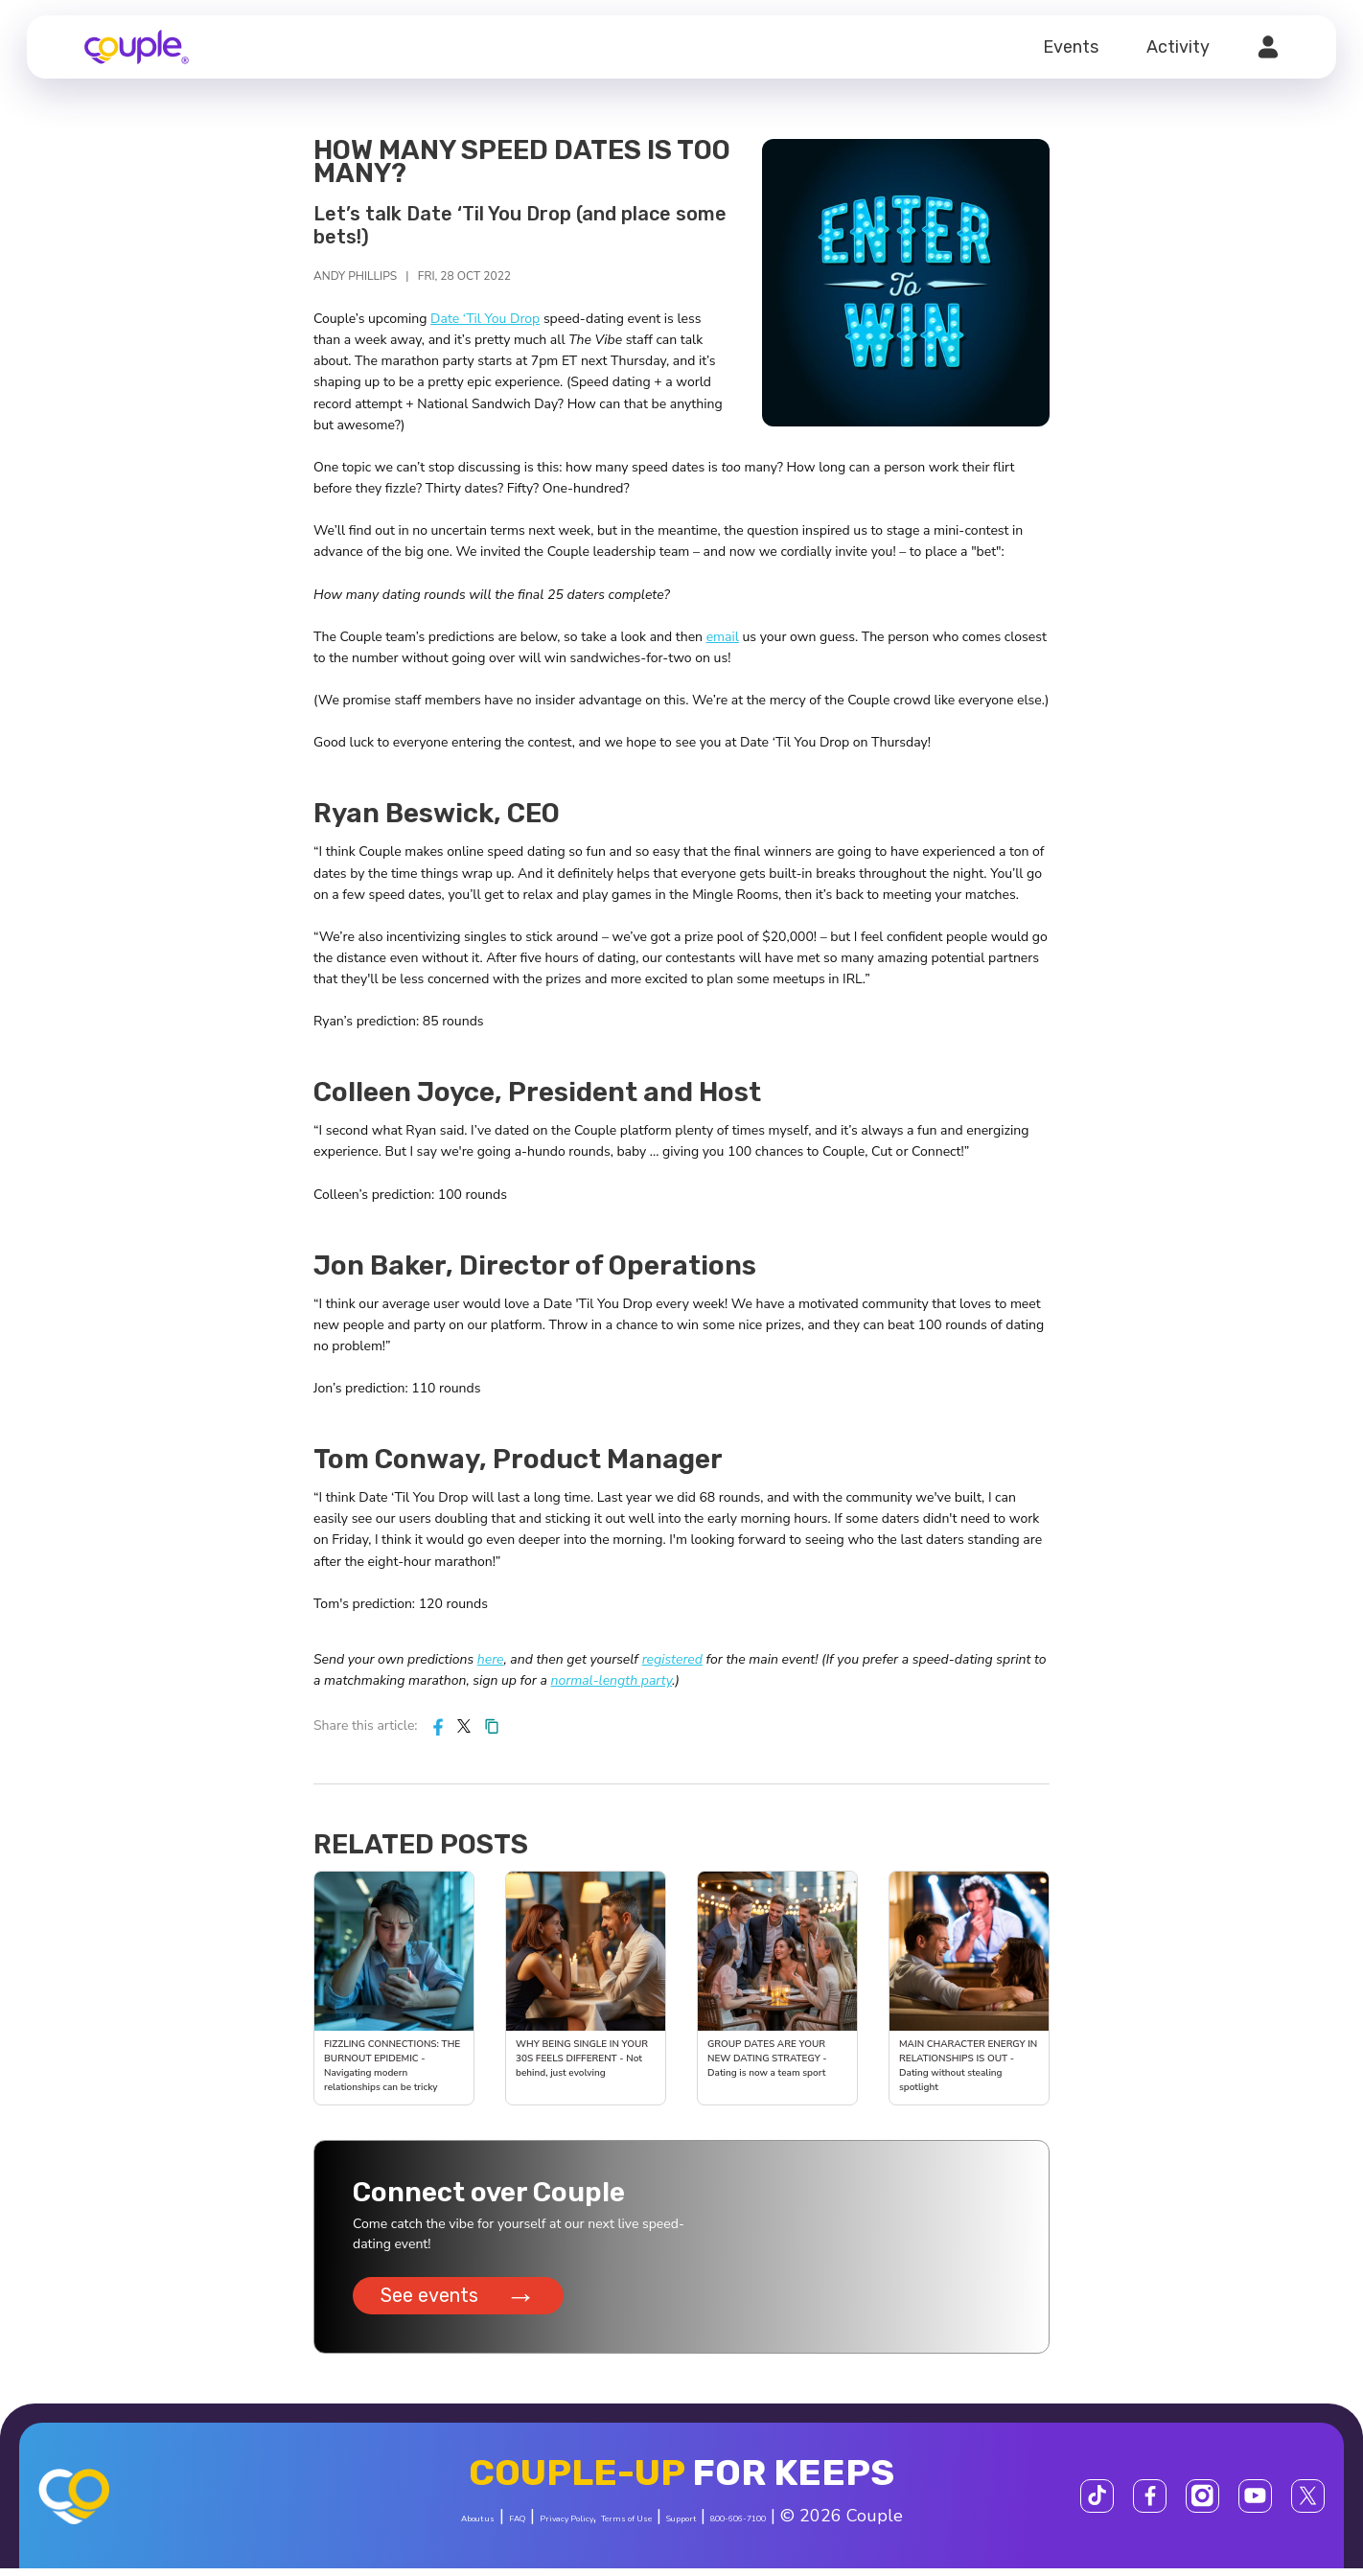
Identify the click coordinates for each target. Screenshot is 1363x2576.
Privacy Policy (517, 2526)
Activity (1178, 47)
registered (672, 1659)
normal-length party (611, 1680)
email (722, 637)
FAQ (433, 2526)
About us (366, 2526)
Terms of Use (630, 2526)
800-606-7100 (835, 2526)
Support (729, 2526)
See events (463, 2302)
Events (1070, 47)
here (490, 1659)
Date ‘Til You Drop (485, 319)
